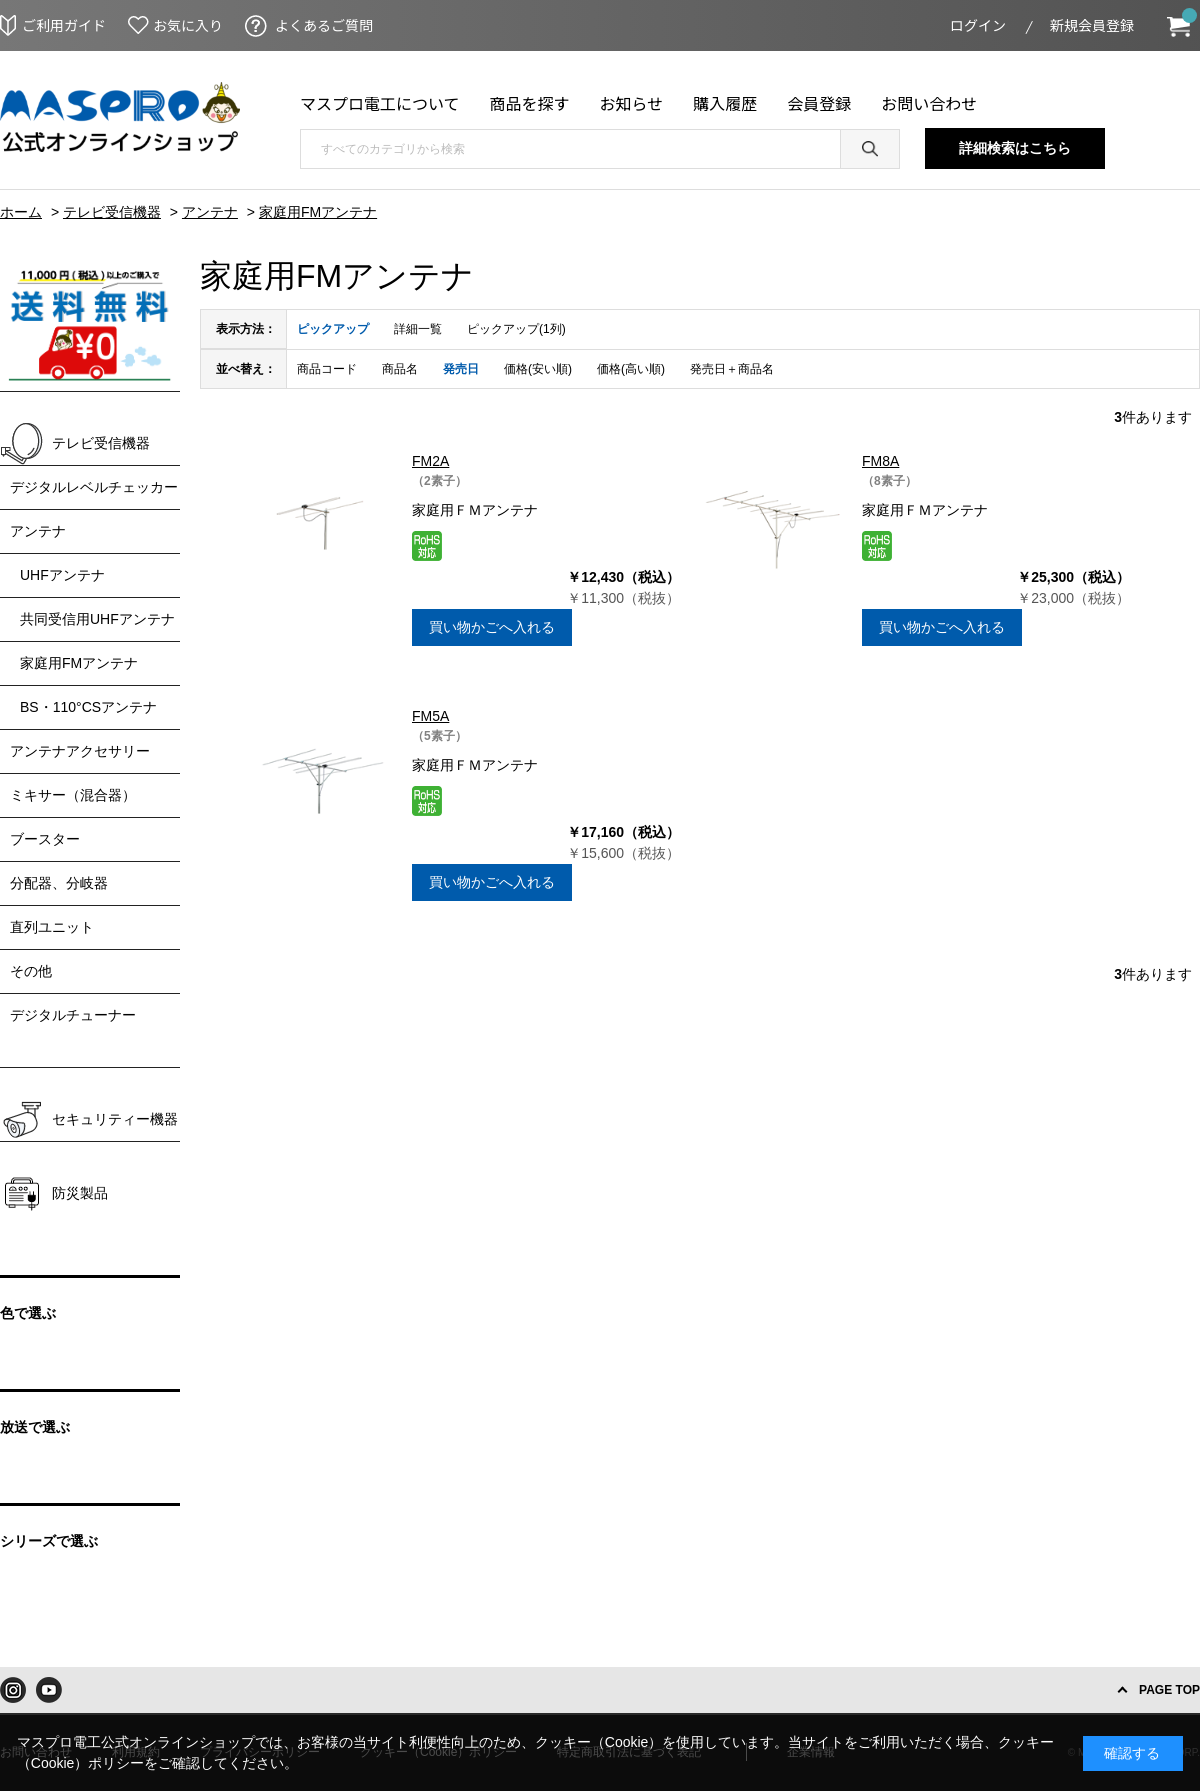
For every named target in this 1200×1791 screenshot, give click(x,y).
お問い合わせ (929, 103)
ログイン (978, 25)
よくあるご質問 (324, 25)
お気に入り (188, 25)
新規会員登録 (1092, 25)
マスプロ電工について (380, 103)
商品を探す (530, 103)
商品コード (327, 369)
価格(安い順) (538, 369)
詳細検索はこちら (1015, 148)
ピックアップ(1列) (516, 329)
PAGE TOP (1169, 1690)
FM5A (430, 716)
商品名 (400, 369)
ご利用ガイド (64, 25)
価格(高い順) (631, 369)
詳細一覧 (418, 329)
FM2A (430, 461)
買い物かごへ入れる (492, 627)
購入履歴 (725, 103)
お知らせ (632, 103)
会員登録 (819, 103)
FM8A (880, 461)
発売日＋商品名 (732, 369)
